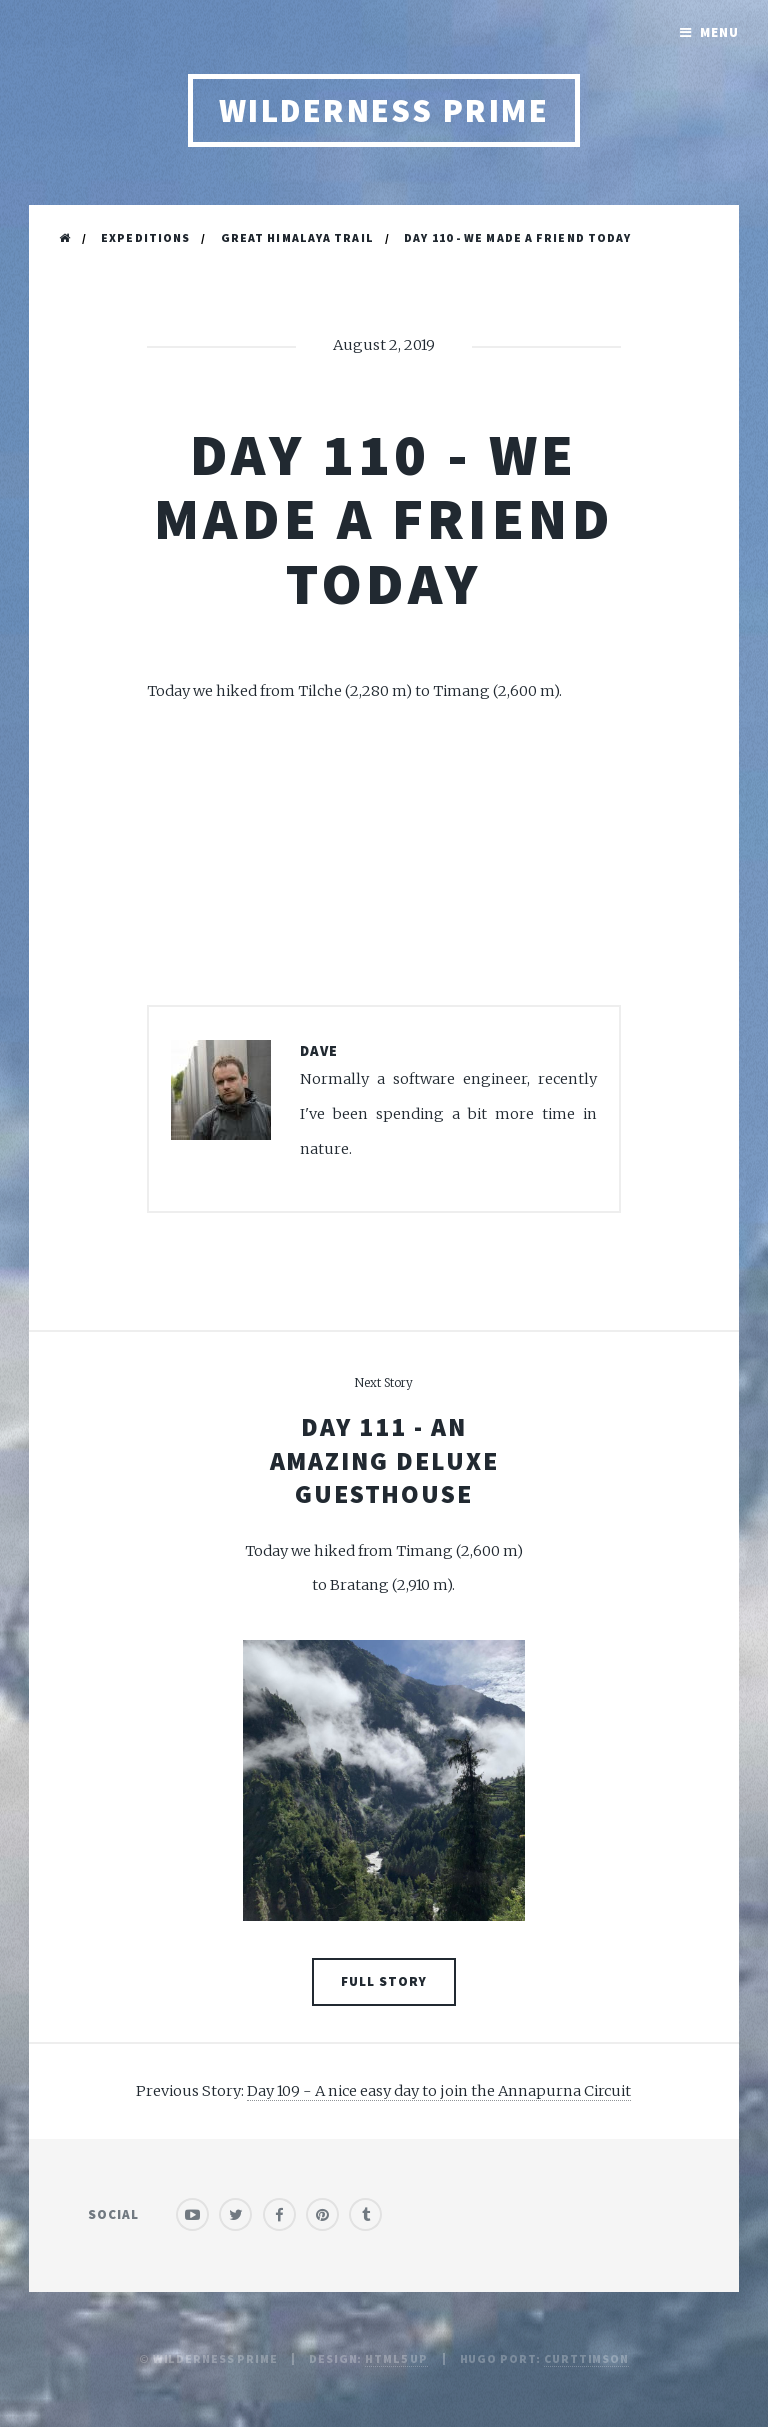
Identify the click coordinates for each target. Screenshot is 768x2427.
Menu (719, 32)
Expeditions (145, 237)
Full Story (384, 1981)
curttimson (586, 2358)
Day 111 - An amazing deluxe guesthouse (384, 1460)
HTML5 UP (396, 2358)
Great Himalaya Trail (297, 237)
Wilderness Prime (384, 110)
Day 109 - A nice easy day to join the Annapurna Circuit (439, 2091)
